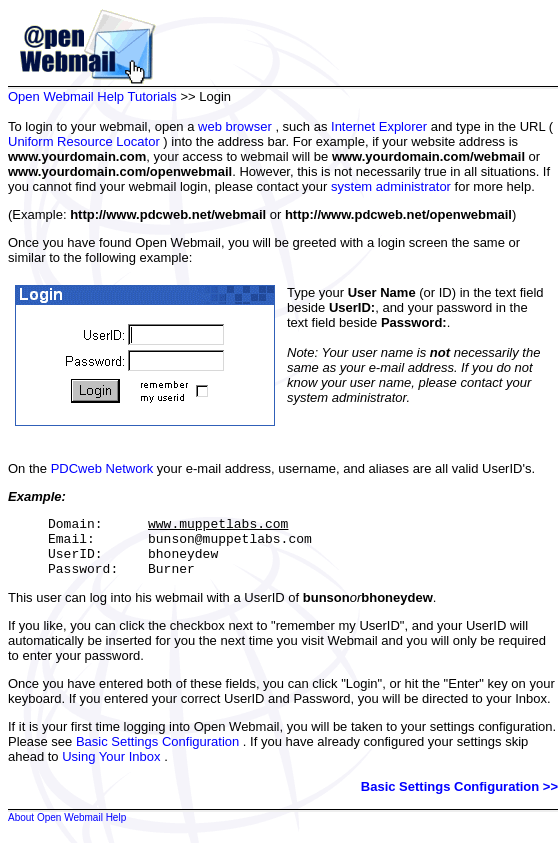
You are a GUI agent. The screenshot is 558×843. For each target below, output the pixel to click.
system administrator (391, 186)
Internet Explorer (379, 126)
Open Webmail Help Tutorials (92, 96)
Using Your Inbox (111, 768)
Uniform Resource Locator (84, 141)
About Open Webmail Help (67, 829)
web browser (235, 126)
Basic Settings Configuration (157, 753)
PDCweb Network (102, 468)
